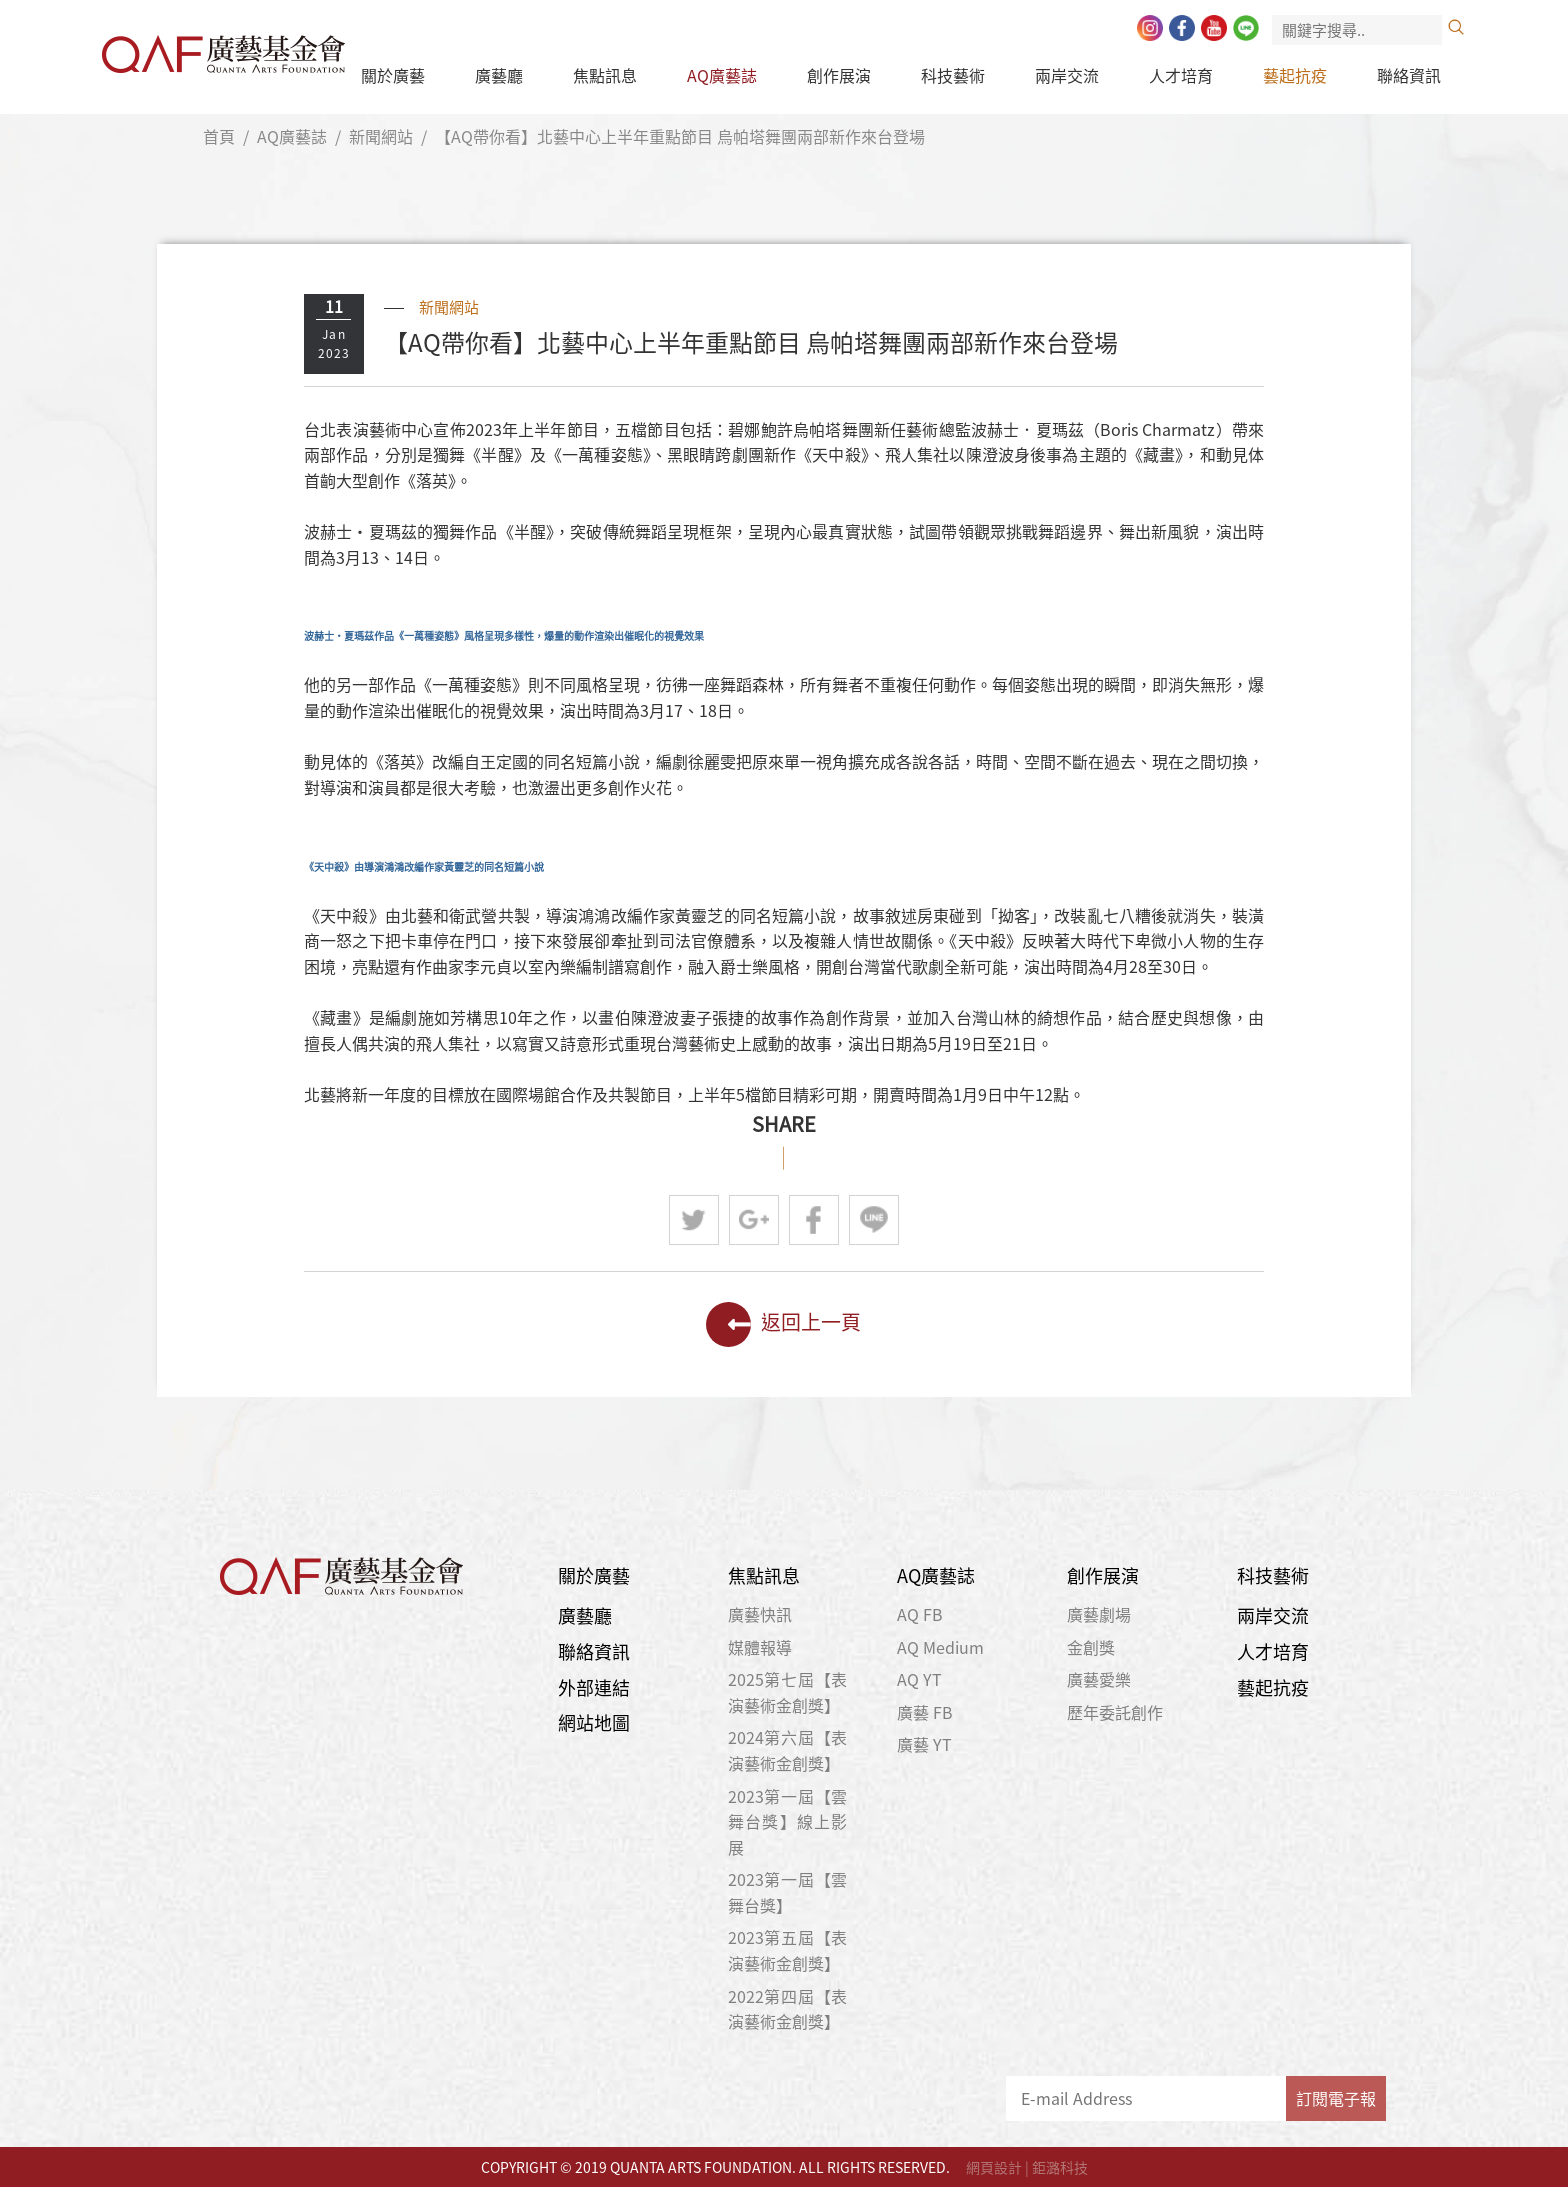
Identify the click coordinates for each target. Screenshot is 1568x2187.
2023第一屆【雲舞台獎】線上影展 (788, 1821)
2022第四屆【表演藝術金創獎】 (788, 2009)
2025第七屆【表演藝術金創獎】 (788, 1692)
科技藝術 (953, 75)
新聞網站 (381, 136)
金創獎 (1091, 1647)
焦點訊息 (605, 75)
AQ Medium (940, 1647)
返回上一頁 (783, 1324)
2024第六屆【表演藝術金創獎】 (788, 1750)
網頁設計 (994, 2167)
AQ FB (920, 1614)
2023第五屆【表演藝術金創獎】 (788, 1950)
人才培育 (1181, 75)
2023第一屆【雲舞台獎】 (788, 1892)
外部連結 (594, 1687)
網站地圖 (594, 1722)
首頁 (219, 136)
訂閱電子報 (1336, 2098)
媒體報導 (760, 1647)
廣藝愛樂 (1099, 1679)
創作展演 (839, 75)
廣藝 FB (925, 1712)
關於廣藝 (393, 75)
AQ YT (919, 1679)
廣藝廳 (499, 75)
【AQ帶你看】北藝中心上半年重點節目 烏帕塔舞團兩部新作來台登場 (680, 136)
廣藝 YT (924, 1744)
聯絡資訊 (1409, 75)
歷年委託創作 (1115, 1712)
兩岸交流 (1067, 75)
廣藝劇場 (1099, 1614)
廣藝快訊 (760, 1614)
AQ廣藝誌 (722, 75)
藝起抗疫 (1295, 75)
